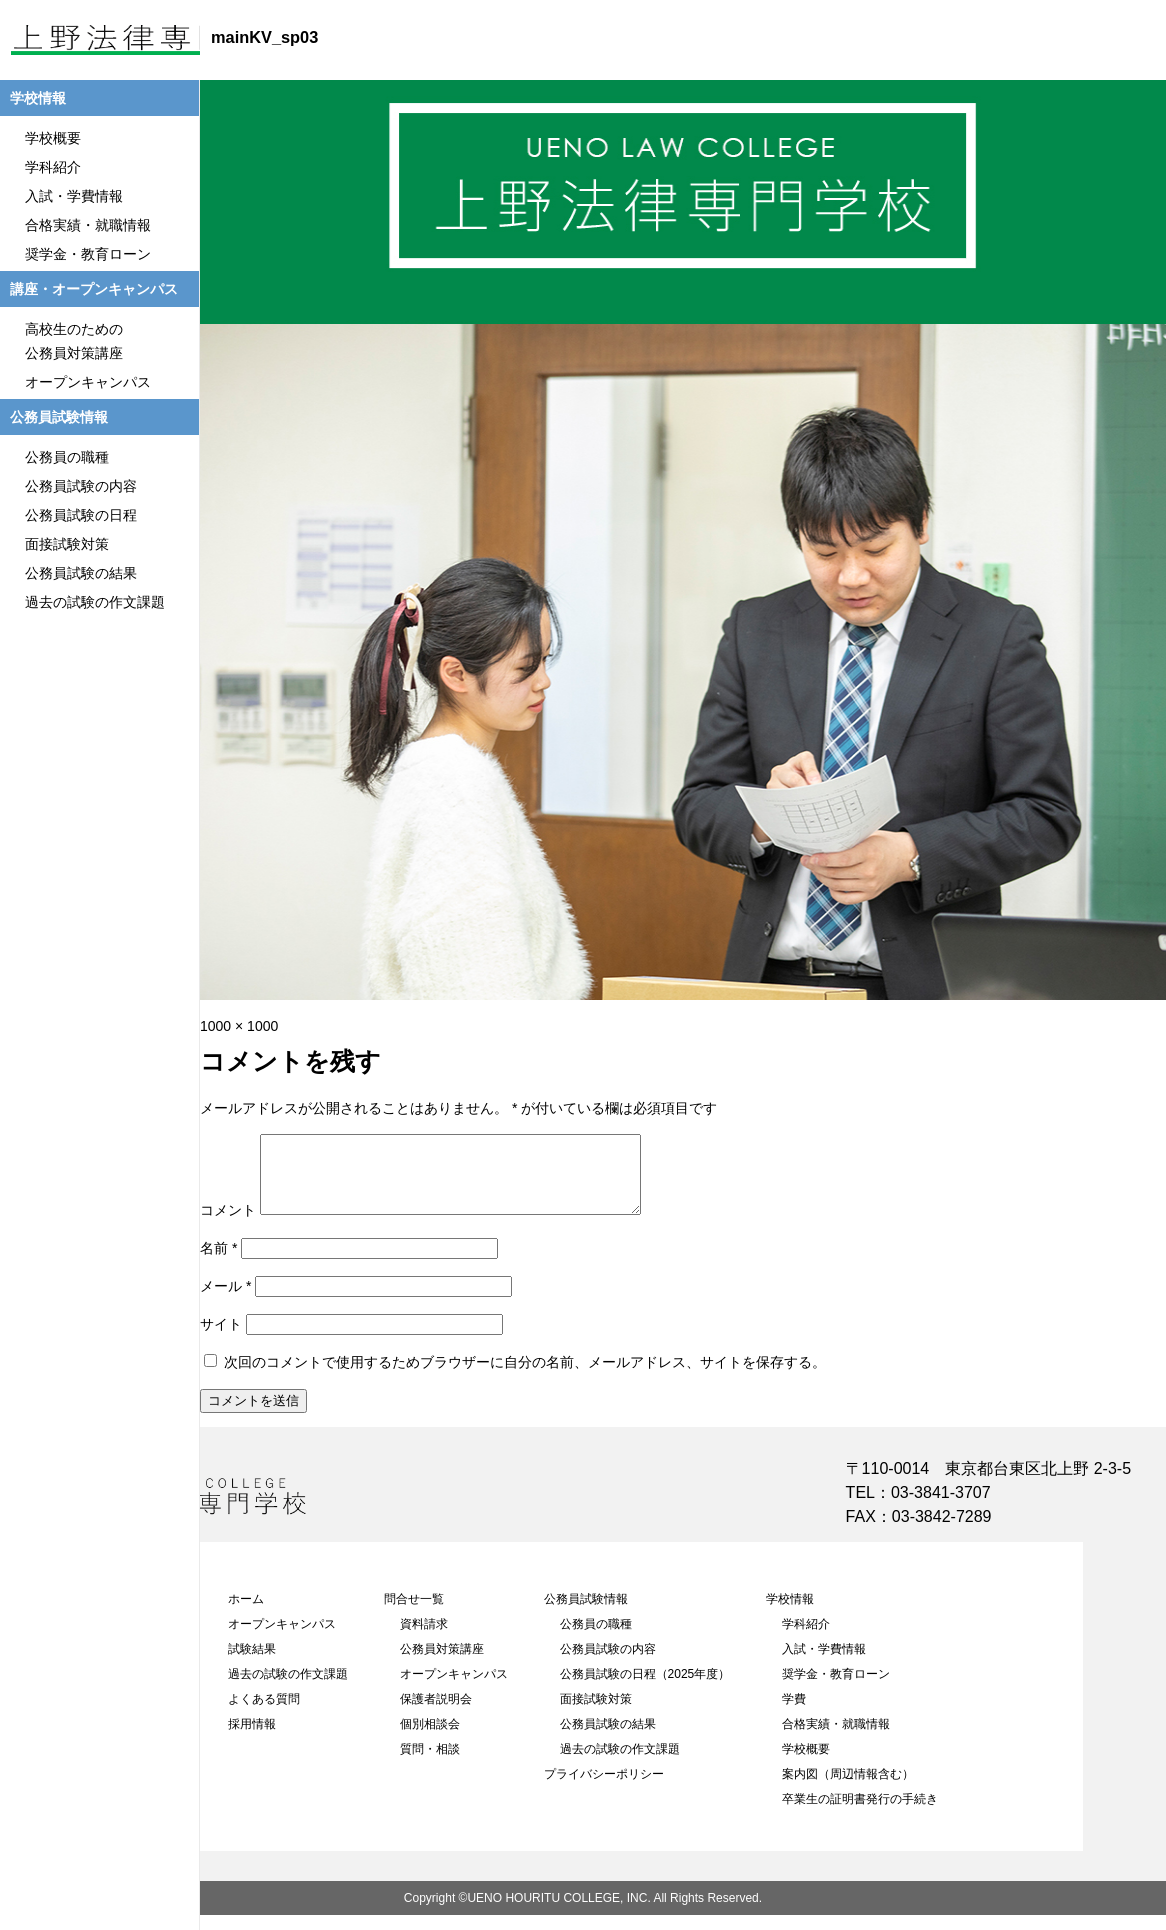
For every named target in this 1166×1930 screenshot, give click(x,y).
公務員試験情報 (586, 1614)
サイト (221, 1339)
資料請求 (424, 1639)
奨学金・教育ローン (836, 1689)
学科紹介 (806, 1639)
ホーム (246, 1614)
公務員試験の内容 (608, 1664)
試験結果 (252, 1664)
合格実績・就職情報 (836, 1739)
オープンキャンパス (282, 1639)
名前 (218, 1263)
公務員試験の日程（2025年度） (645, 1689)
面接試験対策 (596, 1714)
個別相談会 (430, 1739)
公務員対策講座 (442, 1664)
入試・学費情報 (824, 1664)
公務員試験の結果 (608, 1739)
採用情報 (252, 1739)
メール (225, 1301)
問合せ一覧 (414, 1614)
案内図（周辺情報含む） (848, 1789)
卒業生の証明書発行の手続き (860, 1814)
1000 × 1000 (239, 1026)
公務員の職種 (596, 1639)
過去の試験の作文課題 (288, 1689)
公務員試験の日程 (81, 515)
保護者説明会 (436, 1714)
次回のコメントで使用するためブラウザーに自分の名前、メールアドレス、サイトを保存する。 (525, 1377)
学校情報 (790, 1614)
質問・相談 (430, 1764)
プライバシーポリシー (604, 1789)
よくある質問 (264, 1714)
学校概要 (806, 1764)
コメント (228, 1225)
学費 (794, 1714)
